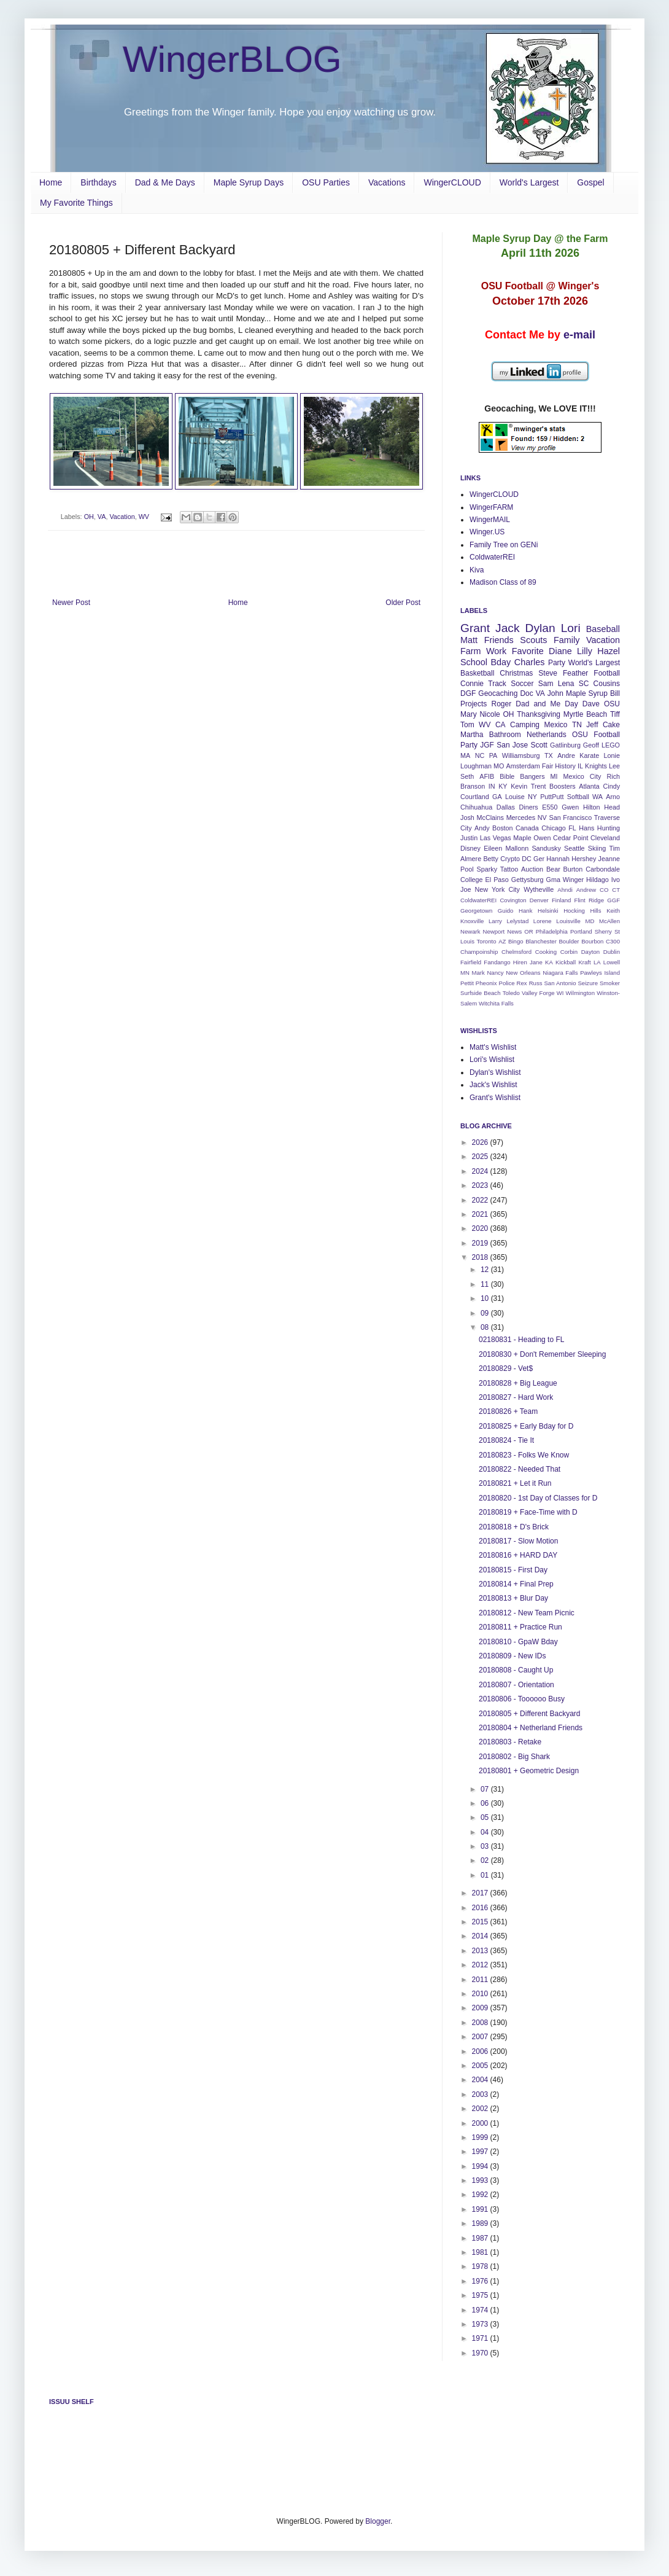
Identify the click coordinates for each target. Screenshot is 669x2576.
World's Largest (529, 182)
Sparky (486, 869)
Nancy (495, 972)
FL (572, 828)
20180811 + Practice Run (520, 1627)
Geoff (591, 745)
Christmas (516, 673)
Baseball (603, 629)
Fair (548, 766)
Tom (467, 724)
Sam (546, 683)
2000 (481, 2123)
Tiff (615, 714)
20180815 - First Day (513, 1570)
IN (492, 786)
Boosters (562, 786)
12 (486, 1269)
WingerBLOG (232, 59)
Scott (538, 745)
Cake (611, 724)
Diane (560, 651)
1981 (481, 2252)
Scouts (533, 640)
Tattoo (509, 869)
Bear (553, 869)
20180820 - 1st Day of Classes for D (538, 1498)
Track (497, 683)
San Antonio (560, 983)
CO (604, 889)
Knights (596, 766)
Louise (515, 796)
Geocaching (497, 693)
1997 (481, 2151)
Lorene (542, 921)
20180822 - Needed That (519, 1469)
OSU (612, 704)
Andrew (586, 889)
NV (542, 817)
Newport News (502, 931)
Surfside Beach (480, 992)
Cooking (546, 951)
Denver (539, 900)
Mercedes (520, 817)
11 (486, 1284)
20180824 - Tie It (506, 1440)
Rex (522, 983)
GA (497, 796)
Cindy (611, 786)
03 (486, 1846)
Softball (578, 796)
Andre (566, 755)
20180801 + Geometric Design (529, 1770)
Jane (536, 962)
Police (506, 983)
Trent (538, 786)
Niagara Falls (560, 972)
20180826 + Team (508, 1411)
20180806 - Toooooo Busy (522, 1699)
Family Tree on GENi (504, 545)
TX (548, 755)
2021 (481, 1214)
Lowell (611, 962)
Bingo (516, 941)
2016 (481, 1907)
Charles (529, 662)
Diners (528, 807)
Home (50, 182)
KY (502, 786)
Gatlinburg (565, 745)
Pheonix (486, 983)
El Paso (497, 879)
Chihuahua (476, 807)
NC (480, 755)
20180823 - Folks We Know (524, 1455)
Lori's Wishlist (492, 1059)
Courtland (474, 796)
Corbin (569, 951)
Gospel (590, 182)
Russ (536, 983)
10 (486, 1298)
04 (486, 1832)
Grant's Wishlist (495, 1097)
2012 (481, 1965)
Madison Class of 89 (503, 582)
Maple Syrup (587, 693)
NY (532, 796)
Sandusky (546, 848)
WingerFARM (491, 507)
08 (486, 1327)
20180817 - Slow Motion (518, 1541)
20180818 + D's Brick (514, 1527)
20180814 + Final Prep (516, 1584)
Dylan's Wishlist (495, 1072)
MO (498, 766)
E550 (549, 807)
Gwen (570, 807)
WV (144, 516)
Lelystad (517, 921)
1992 (481, 2194)
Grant (475, 628)
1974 (481, 2310)
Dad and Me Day (547, 704)
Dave (591, 704)
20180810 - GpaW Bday (518, 1641)
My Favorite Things (76, 203)
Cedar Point (571, 837)
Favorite (528, 651)
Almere (470, 858)
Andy (482, 828)
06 (486, 1803)
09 (486, 1313)
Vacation (121, 516)
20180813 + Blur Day (513, 1598)
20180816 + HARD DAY (518, 1555)
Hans (586, 828)
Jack (507, 628)
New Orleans (523, 972)
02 (486, 1860)
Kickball (565, 962)
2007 (481, 2036)
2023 (481, 1185)
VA (102, 516)
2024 (481, 1171)
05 (486, 1817)
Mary (468, 714)
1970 (481, 2353)
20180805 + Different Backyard (530, 1713)
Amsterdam (522, 766)
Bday (501, 662)
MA (465, 755)
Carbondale (603, 869)
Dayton (590, 951)
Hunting (608, 828)
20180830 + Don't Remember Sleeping (542, 1354)
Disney (470, 848)
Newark (470, 931)
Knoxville (472, 921)
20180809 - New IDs (512, 1656)
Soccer (522, 683)
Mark (478, 972)
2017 (481, 1893)
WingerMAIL (490, 519)
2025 (481, 1156)
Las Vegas (495, 837)
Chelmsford (516, 951)
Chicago (553, 828)
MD (589, 921)
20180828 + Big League (518, 1383)
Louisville (568, 921)
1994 (481, 2166)
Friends (499, 640)
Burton (573, 869)
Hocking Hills (582, 910)
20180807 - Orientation (516, 1684)
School (473, 662)
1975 (481, 2295)
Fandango (497, 962)
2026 (481, 1142)
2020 (481, 1228)
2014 (481, 1936)
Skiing (597, 848)
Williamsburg (521, 755)
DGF (468, 693)
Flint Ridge (589, 900)
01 (486, 1875)
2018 (481, 1257)
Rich (613, 776)
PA (493, 755)
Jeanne (609, 858)
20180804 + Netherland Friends (530, 1727)
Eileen (493, 848)
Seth (467, 776)
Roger (501, 704)
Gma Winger (565, 879)
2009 (481, 2008)
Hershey (583, 858)
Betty (490, 858)
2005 (481, 2065)
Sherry (603, 931)
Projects (473, 704)
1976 (481, 2281)
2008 (481, 2022)
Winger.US (487, 532)
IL (580, 766)
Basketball (477, 673)
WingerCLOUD (452, 182)
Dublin (611, 951)
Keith (613, 910)
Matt (469, 640)
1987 (481, 2238)
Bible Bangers (522, 776)
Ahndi (565, 889)
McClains (490, 817)
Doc (526, 693)
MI (554, 776)
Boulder (569, 941)
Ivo (615, 879)
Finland (561, 900)
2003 (481, 2094)
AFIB (486, 776)
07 (486, 1789)
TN (577, 724)
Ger (538, 858)
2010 (481, 1993)
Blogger (377, 2521)
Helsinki (548, 910)
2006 (481, 2051)
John (555, 693)
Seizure (588, 983)
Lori (571, 628)
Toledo (511, 992)
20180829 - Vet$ (506, 1368)
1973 (481, 2324)
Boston (502, 828)
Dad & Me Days (165, 182)
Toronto (487, 941)
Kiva (477, 570)
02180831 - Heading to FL (521, 1339)
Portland (581, 931)
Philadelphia (552, 931)
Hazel (608, 651)
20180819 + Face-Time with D (528, 1512)
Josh (467, 817)
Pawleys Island (600, 972)
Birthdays (98, 182)
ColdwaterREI (492, 557)
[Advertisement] (236, 564)
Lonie (612, 755)
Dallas (506, 807)
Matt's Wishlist (493, 1047)
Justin (469, 837)
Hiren (520, 962)
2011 (481, 1979)
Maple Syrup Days (249, 182)
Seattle (574, 848)
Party (556, 662)
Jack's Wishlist (493, 1084)
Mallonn (516, 848)
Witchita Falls (496, 1003)
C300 (613, 941)
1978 (481, 2266)
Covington (513, 900)
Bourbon (592, 941)
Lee (614, 766)
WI (560, 992)
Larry (495, 921)
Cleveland (605, 837)
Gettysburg (527, 879)
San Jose (512, 745)
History (565, 766)
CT (616, 889)
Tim (614, 848)
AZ (502, 941)
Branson (472, 786)
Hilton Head (601, 807)
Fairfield (470, 962)
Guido (506, 910)
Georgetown (476, 910)
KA (549, 962)
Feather (575, 673)
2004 (481, 2079)
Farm (470, 651)
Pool (467, 869)
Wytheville (539, 889)
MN (465, 972)
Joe (465, 889)
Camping (524, 724)
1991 (481, 2209)
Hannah (558, 858)
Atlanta (589, 786)
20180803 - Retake (510, 1742)
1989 (481, 2223)
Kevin (519, 786)
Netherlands (547, 734)
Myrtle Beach (585, 714)
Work (496, 651)
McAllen (609, 921)
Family (566, 640)
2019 (481, 1243)
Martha (471, 734)
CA (500, 724)
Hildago (597, 879)
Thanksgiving (538, 714)
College (471, 879)
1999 (481, 2137)
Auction (532, 869)
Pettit (467, 983)
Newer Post (71, 602)
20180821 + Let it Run (515, 1483)
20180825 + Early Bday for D (526, 1426)
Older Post (402, 602)
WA (597, 796)
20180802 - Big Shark (514, 1756)
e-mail (579, 335)
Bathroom (505, 734)
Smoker (610, 983)
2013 (481, 1950)
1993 (481, 2180)
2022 (481, 1200)
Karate (589, 755)
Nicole (489, 714)
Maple (522, 837)
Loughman (476, 766)
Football (607, 673)
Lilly (584, 651)
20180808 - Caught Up (516, 1670)
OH (89, 516)
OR (528, 931)
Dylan (540, 628)
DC (527, 858)
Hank (525, 910)
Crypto (510, 858)
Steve (547, 673)
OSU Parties (326, 182)
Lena (566, 683)
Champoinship (479, 951)
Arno (613, 796)
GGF (613, 900)
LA (597, 962)
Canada (527, 828)
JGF (487, 745)
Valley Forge (538, 992)
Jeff (592, 724)
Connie (472, 683)
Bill (615, 693)
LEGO (610, 745)
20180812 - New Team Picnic (526, 1613)
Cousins (607, 683)
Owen (542, 837)
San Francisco (570, 817)
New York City (497, 889)
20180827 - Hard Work (516, 1397)
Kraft (584, 962)
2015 (481, 1922)
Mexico (555, 724)
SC (584, 683)
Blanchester (541, 941)
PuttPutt (551, 796)
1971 (481, 2338)
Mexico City (582, 776)
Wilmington (580, 992)
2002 (481, 2108)
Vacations (386, 182)
